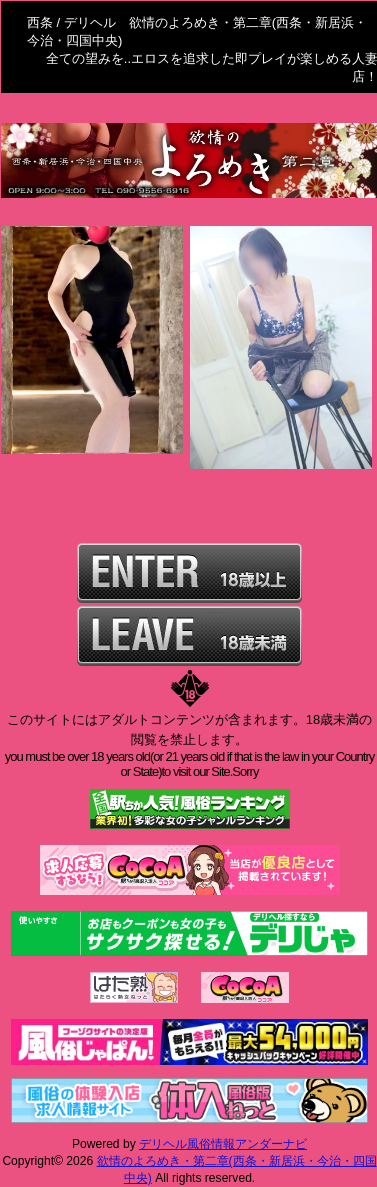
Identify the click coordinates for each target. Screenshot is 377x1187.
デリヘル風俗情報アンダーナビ (223, 1144)
